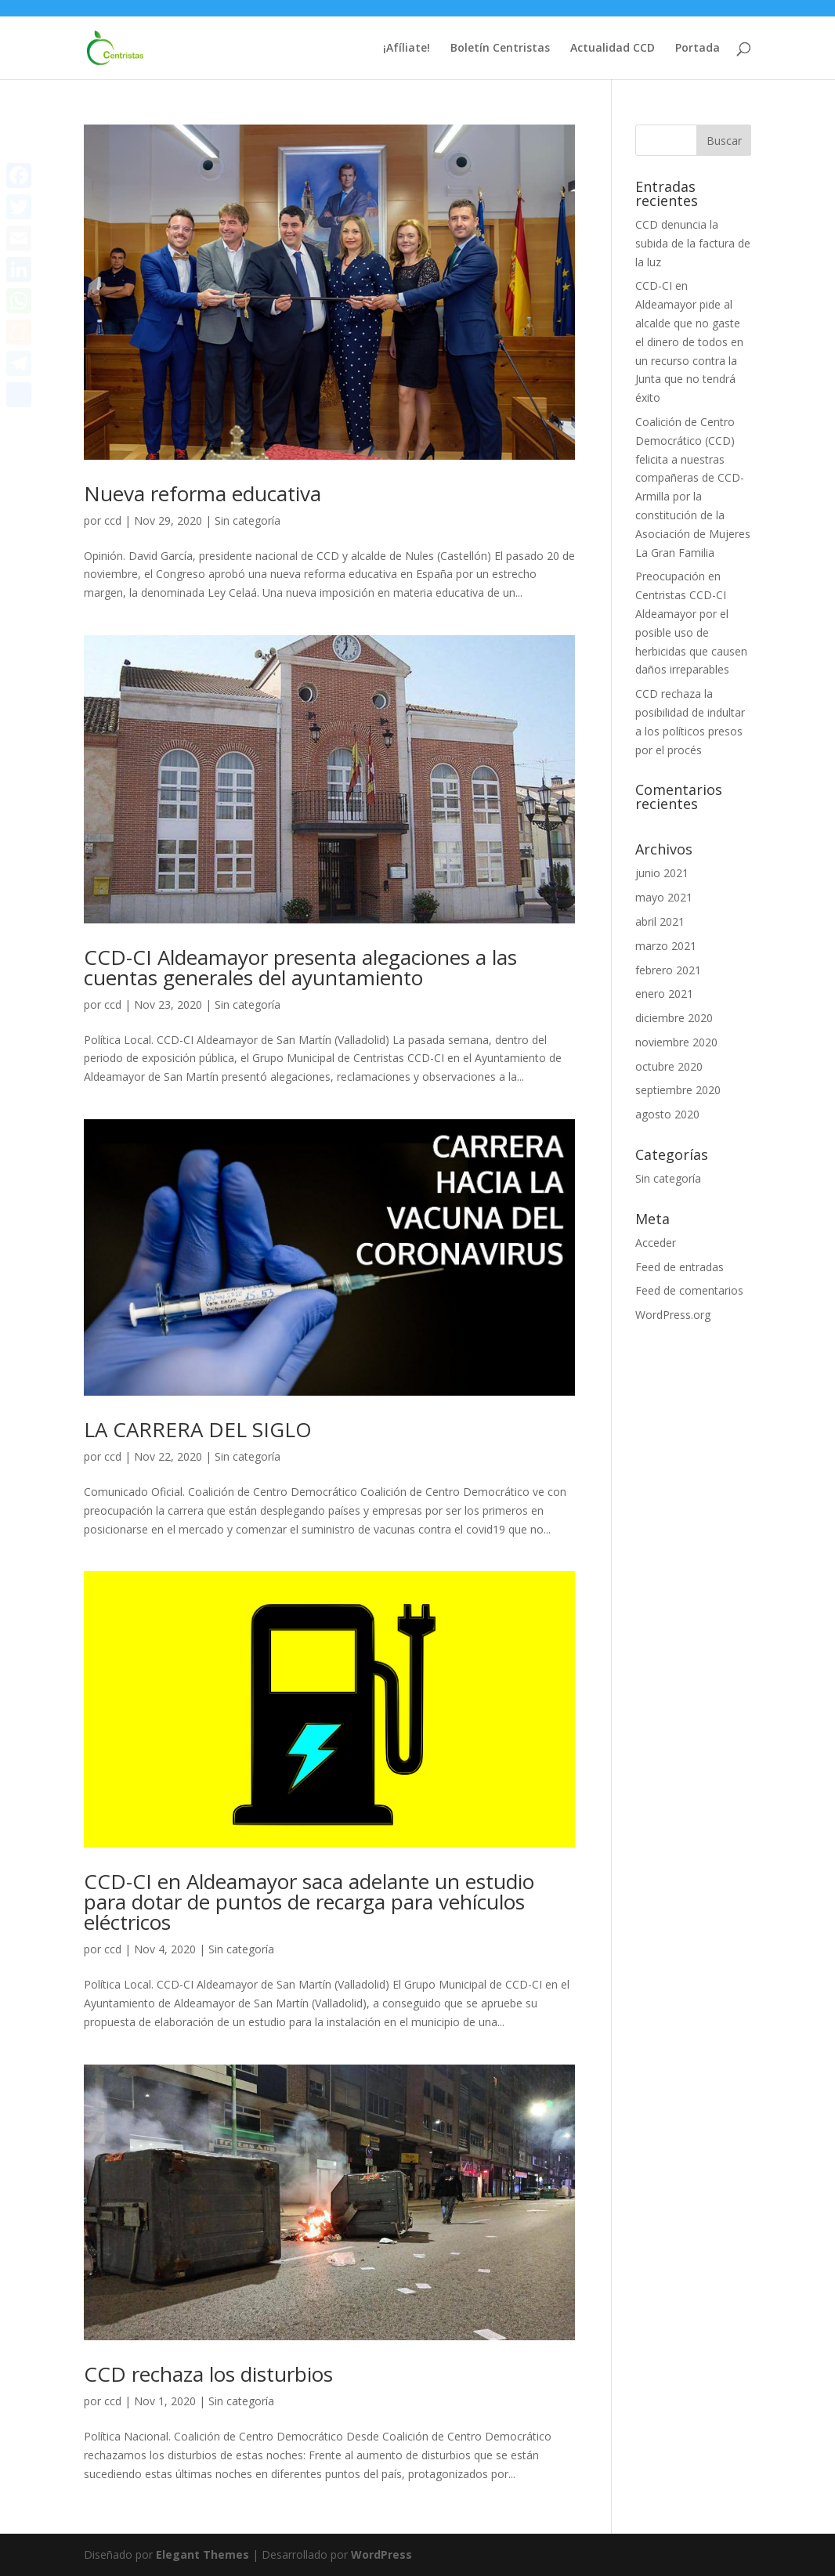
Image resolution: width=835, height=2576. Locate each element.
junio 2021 (662, 872)
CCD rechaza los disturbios (208, 2374)
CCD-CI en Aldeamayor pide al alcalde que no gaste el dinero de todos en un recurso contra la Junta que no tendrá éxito (689, 341)
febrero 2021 (668, 970)
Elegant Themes (202, 2554)
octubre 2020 (669, 1066)
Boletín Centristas (500, 48)
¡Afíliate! (406, 48)
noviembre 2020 (676, 1042)
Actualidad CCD (612, 48)
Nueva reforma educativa (202, 493)
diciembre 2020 (674, 1017)
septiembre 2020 (678, 1089)
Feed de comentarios (689, 1290)
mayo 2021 (663, 897)
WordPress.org (672, 1314)
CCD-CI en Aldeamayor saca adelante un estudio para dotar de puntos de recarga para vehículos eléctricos (309, 1901)
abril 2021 (660, 921)
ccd (112, 520)
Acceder (655, 1242)
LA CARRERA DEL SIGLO (198, 1429)
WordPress (381, 2554)
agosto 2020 (667, 1114)
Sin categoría (247, 520)
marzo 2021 (665, 945)
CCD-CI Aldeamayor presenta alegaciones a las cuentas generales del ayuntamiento (300, 967)
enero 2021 (664, 993)
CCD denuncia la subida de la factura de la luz (692, 243)
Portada (697, 48)
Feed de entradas (679, 1266)
